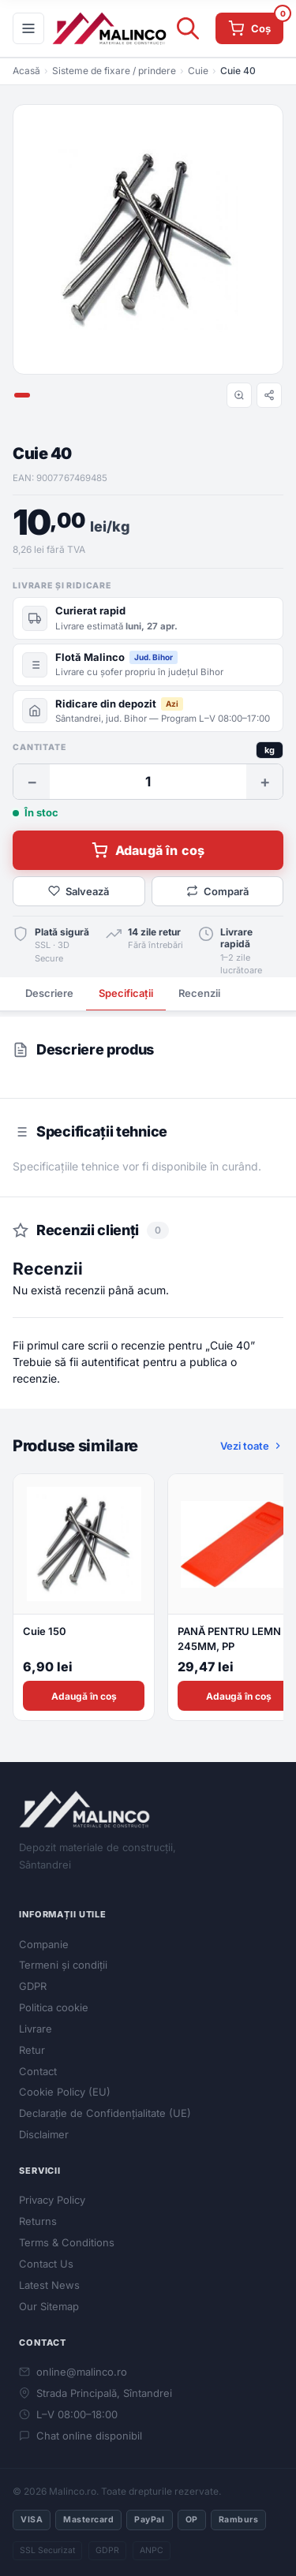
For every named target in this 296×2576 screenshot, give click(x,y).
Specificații (126, 993)
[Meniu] (28, 28)
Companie (44, 1944)
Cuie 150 (44, 1631)
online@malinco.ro (73, 2371)
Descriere (49, 993)
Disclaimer (44, 2134)
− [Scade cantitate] (32, 781)
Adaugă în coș (148, 850)
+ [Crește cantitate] (265, 781)
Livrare (35, 2028)
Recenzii (199, 993)
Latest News (49, 2285)
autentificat (110, 1361)
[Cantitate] (148, 781)
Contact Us (46, 2263)
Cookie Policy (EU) (65, 2091)
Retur (32, 2050)
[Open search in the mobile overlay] (185, 28)
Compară (217, 891)
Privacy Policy (52, 2199)
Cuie (198, 71)
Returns (38, 2221)
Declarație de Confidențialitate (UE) (105, 2113)
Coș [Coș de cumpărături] (255, 24)
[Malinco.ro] (109, 28)
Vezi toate (251, 1445)
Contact (38, 2071)
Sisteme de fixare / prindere (114, 71)
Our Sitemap (49, 2306)
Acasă (26, 71)
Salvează (78, 891)
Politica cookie (53, 2007)
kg (269, 750)
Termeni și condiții (63, 1964)
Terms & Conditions (66, 2242)
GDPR (33, 1986)
